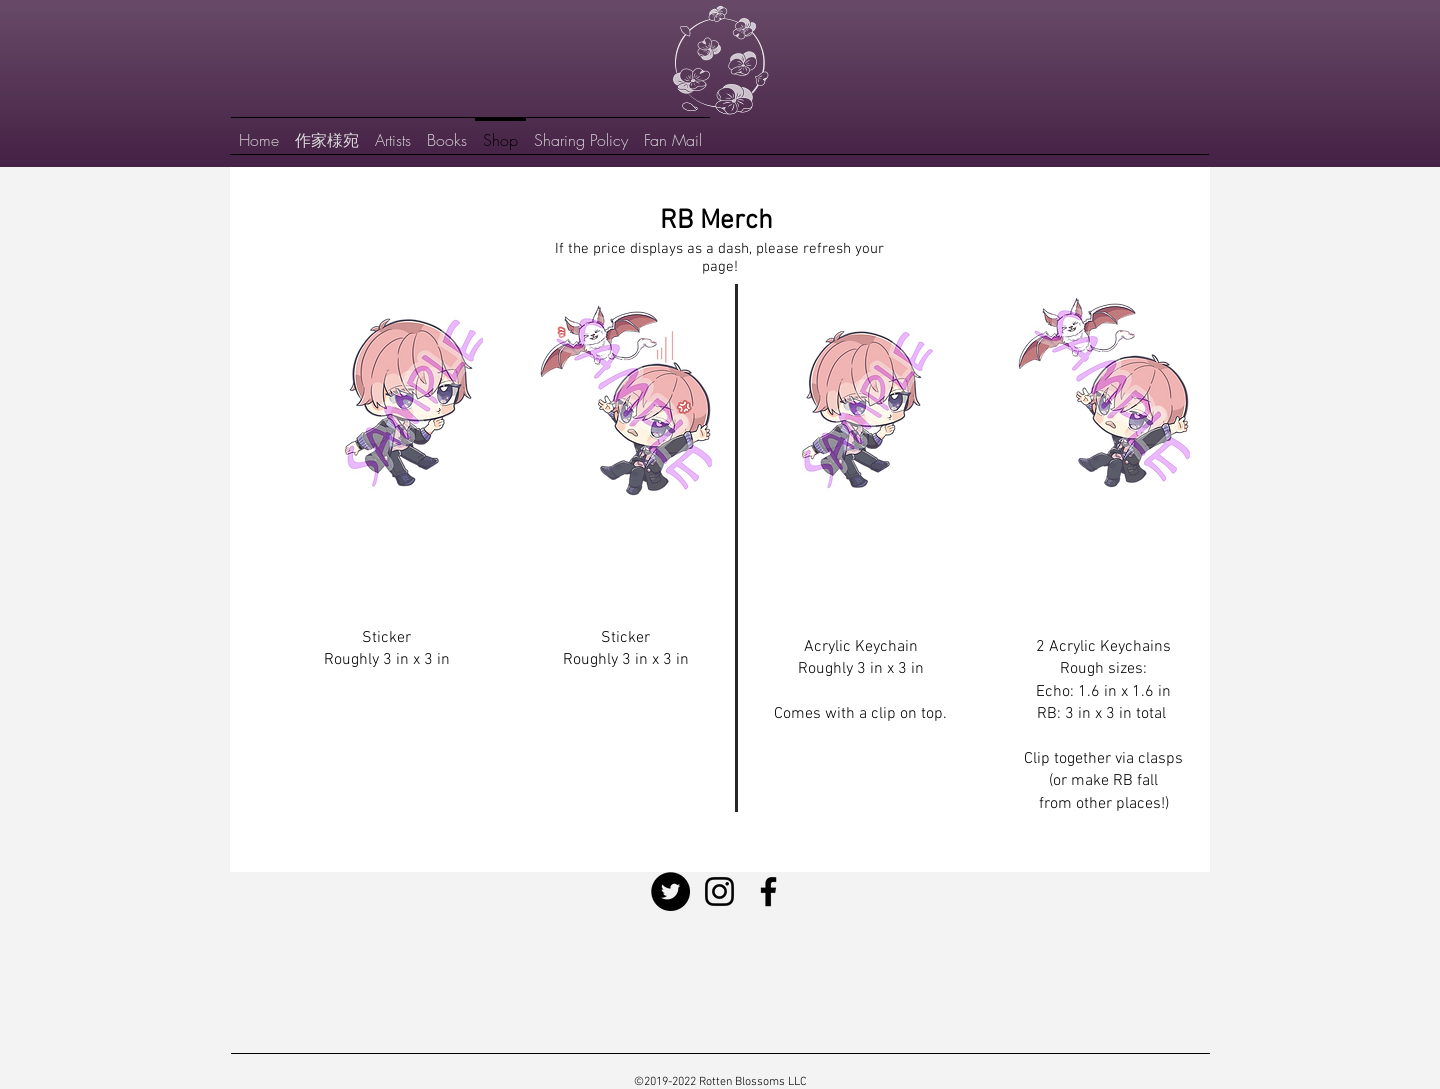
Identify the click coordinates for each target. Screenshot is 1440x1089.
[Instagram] (719, 891)
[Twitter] (670, 891)
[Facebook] (768, 891)
